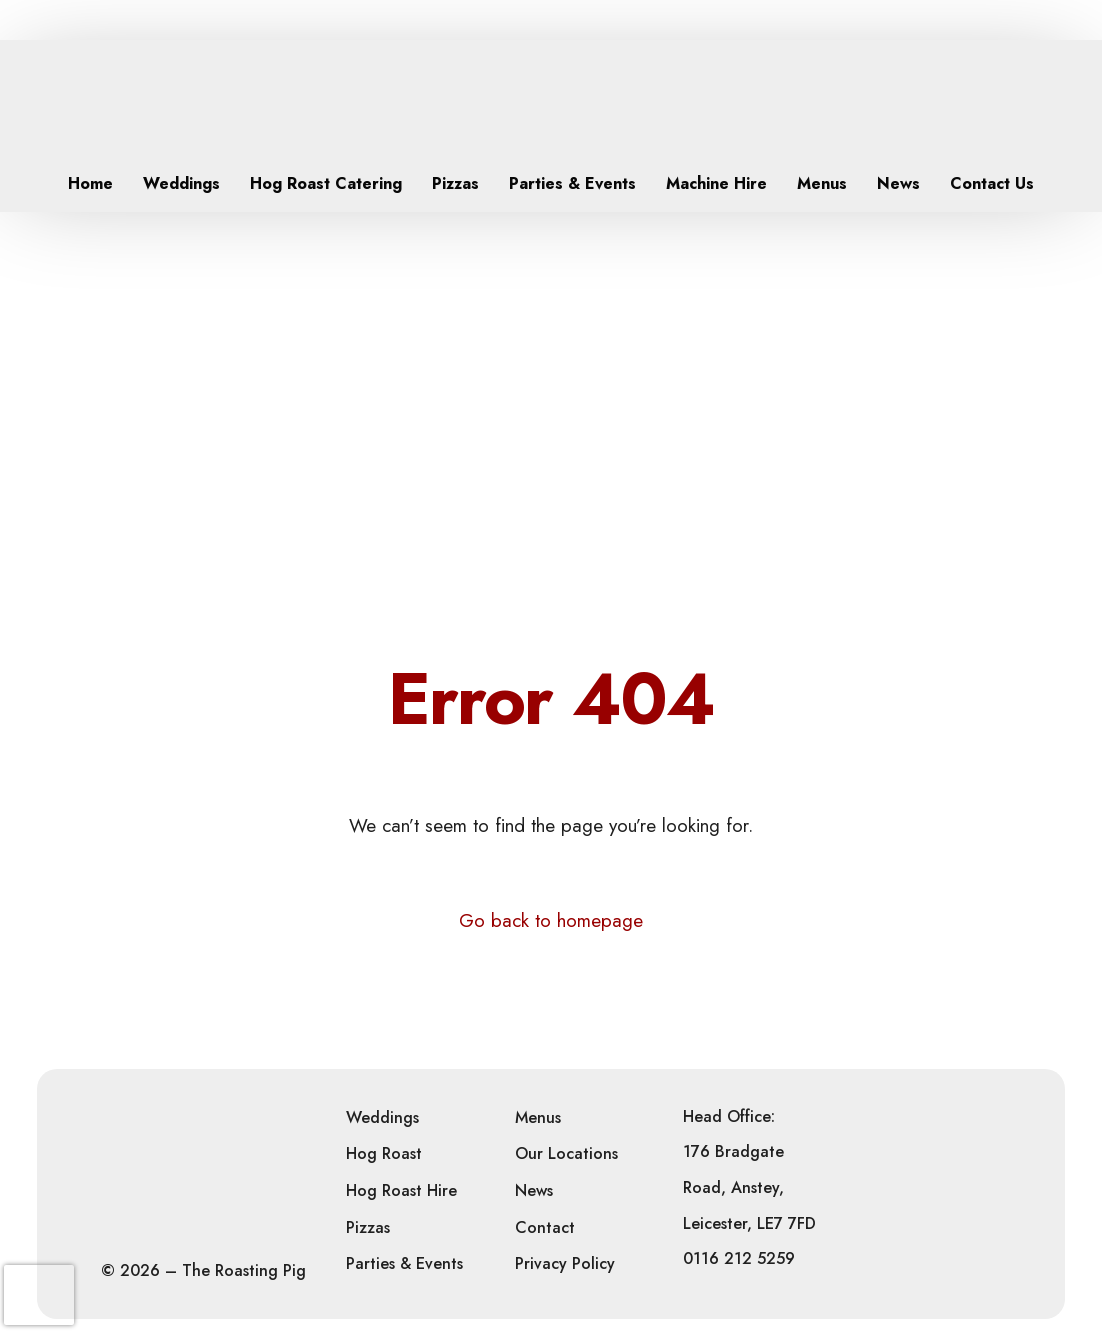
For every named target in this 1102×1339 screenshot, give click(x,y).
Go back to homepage (551, 920)
